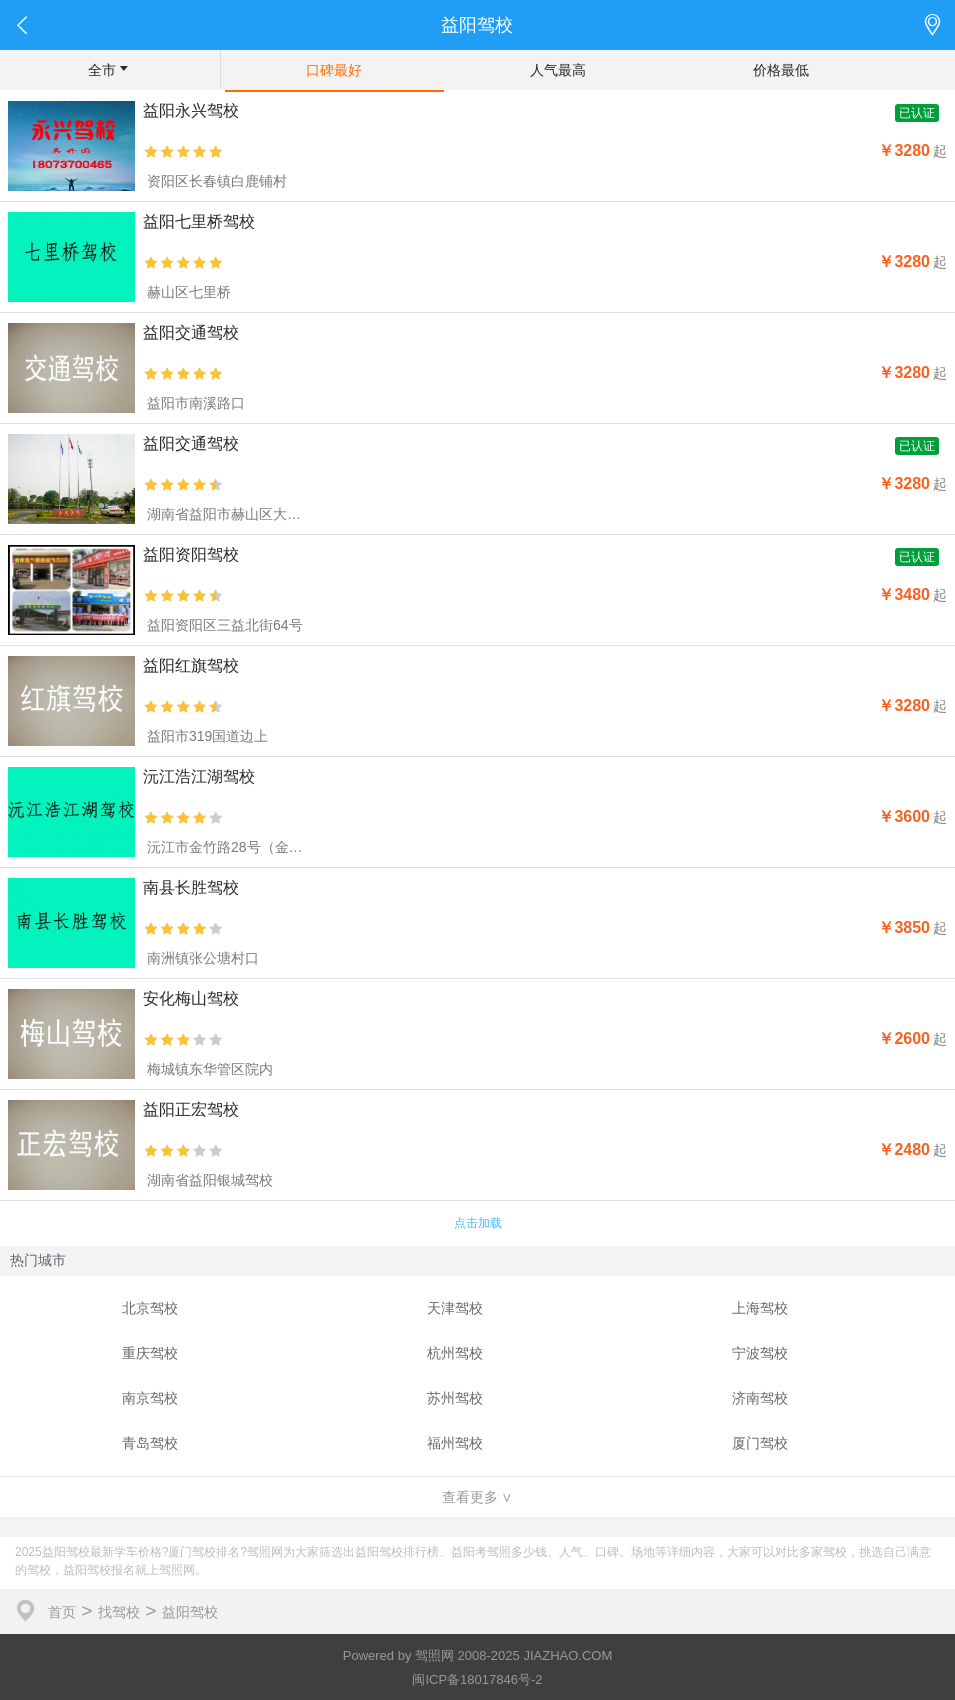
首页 (62, 1612)
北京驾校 (150, 1308)
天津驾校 (455, 1308)
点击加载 (478, 1223)
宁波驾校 (760, 1353)
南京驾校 (150, 1398)
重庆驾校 (150, 1353)
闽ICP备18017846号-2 (477, 1679)
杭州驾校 (455, 1353)
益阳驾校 (190, 1612)
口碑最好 (334, 70)
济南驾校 (760, 1398)
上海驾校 (760, 1308)
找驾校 (119, 1612)
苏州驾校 (455, 1398)
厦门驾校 (760, 1443)
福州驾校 (455, 1443)
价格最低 (781, 70)
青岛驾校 (150, 1443)
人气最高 (558, 70)
